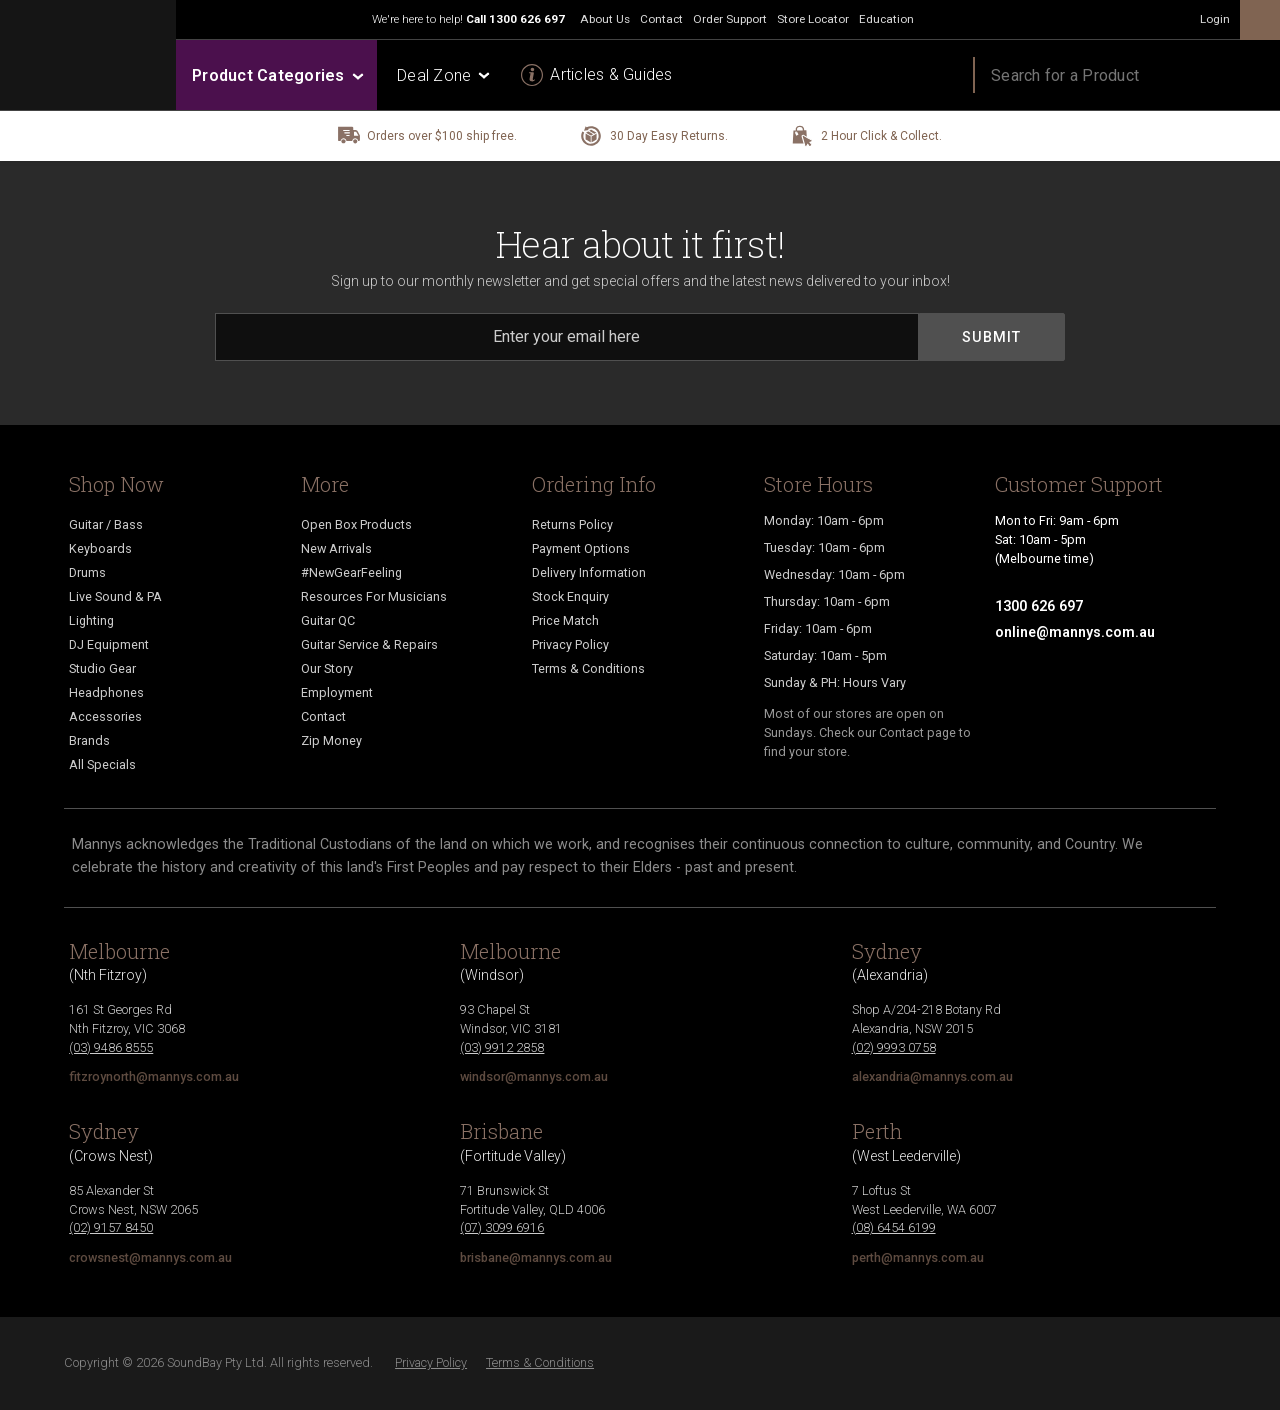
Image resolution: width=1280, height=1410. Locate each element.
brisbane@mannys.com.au (536, 1257)
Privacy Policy (570, 644)
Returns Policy (572, 524)
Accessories (105, 716)
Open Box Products (356, 524)
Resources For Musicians (374, 596)
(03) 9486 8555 (111, 1047)
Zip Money (331, 740)
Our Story (327, 668)
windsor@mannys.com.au (534, 1076)
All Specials (102, 764)
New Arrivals (336, 548)
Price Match (565, 620)
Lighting (91, 620)
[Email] (567, 337)
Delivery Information (589, 572)
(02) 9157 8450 (111, 1227)
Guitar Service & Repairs (369, 644)
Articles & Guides (611, 74)
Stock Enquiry (570, 596)
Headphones (106, 692)
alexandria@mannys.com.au (932, 1076)
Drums (87, 572)
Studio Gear (102, 668)
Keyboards (100, 548)
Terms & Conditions (588, 668)
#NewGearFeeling (351, 572)
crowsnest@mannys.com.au (150, 1257)
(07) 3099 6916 (502, 1227)
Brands (89, 740)
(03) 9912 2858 (502, 1047)
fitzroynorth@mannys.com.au (154, 1076)
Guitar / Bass (106, 524)
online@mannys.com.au (1075, 632)
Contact (323, 716)
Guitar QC (328, 620)
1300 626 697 (527, 19)
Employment (337, 692)
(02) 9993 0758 (894, 1047)
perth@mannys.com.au (918, 1257)
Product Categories (276, 75)
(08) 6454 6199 (894, 1227)
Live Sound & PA (115, 596)
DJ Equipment (109, 644)
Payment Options (581, 548)
